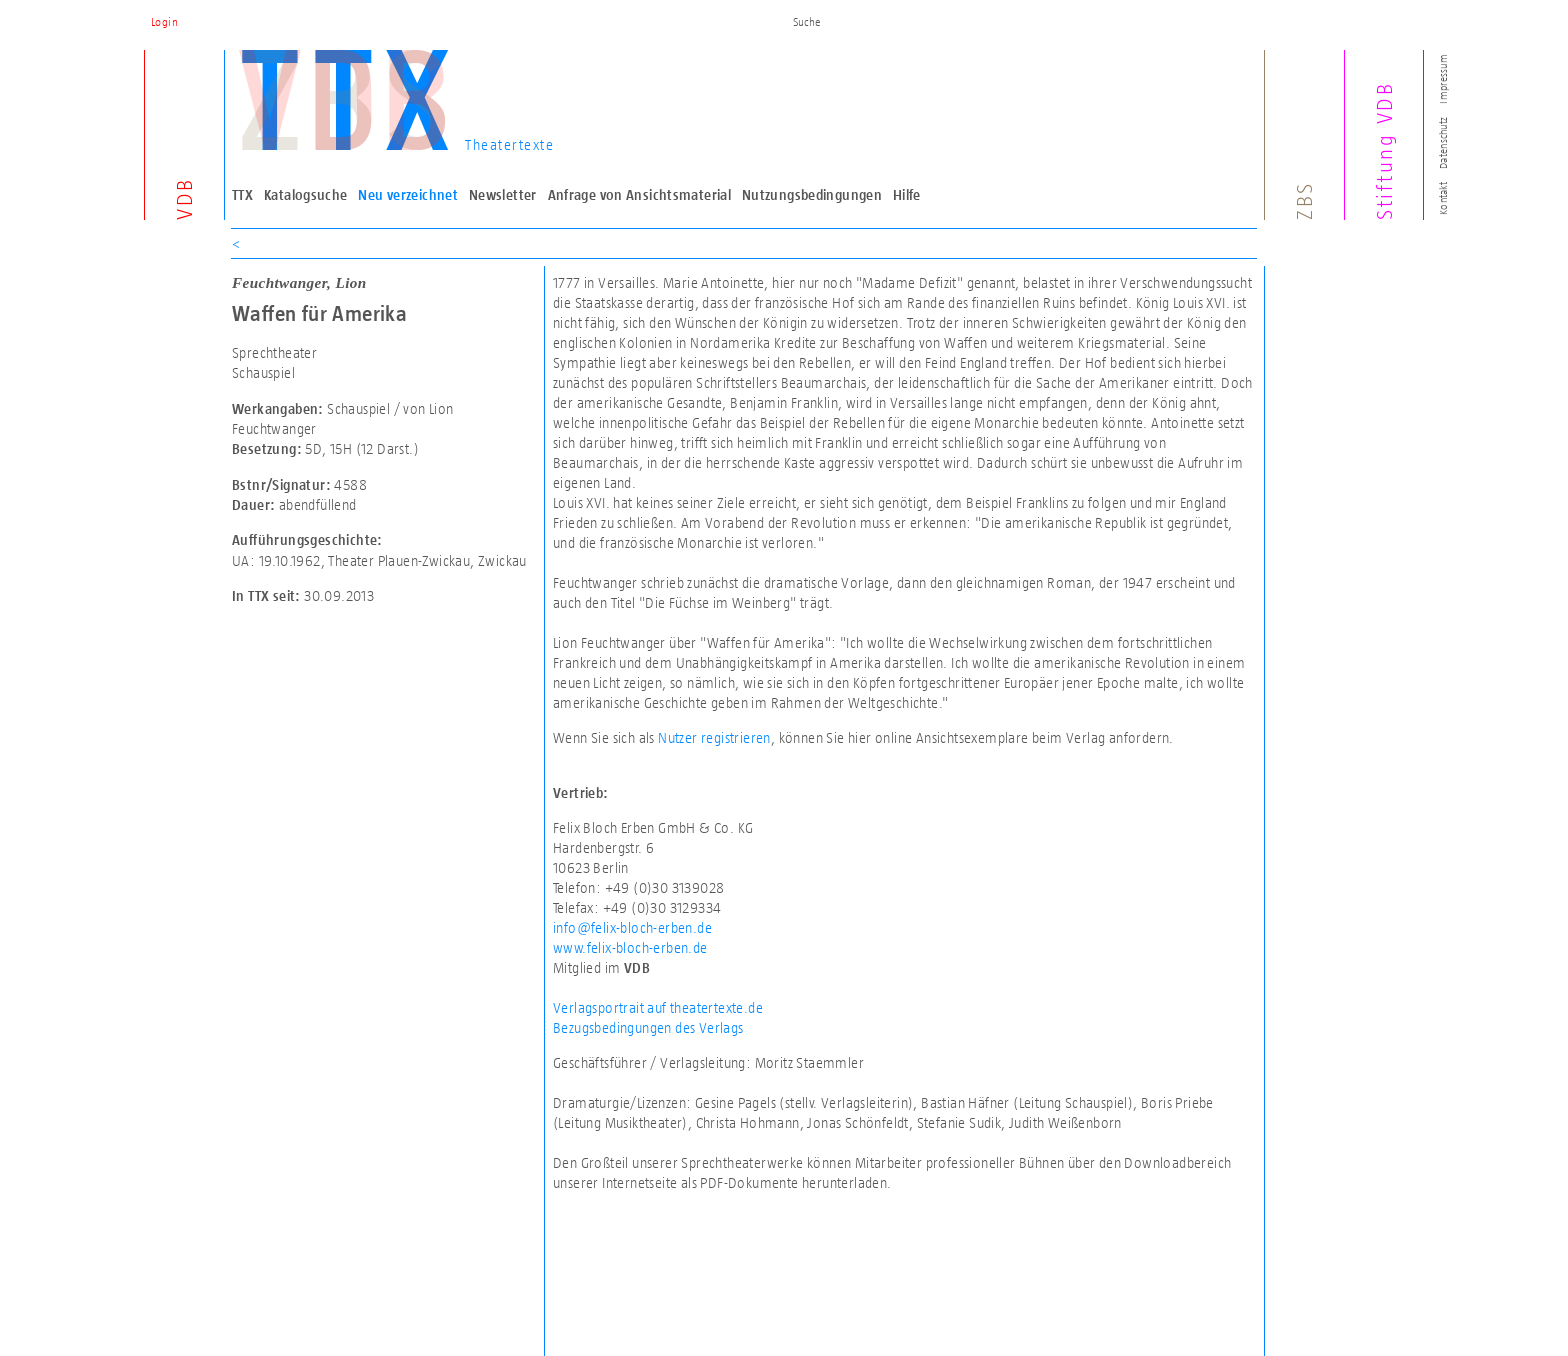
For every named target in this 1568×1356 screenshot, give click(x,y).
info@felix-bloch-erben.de (632, 927)
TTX (242, 195)
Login (164, 22)
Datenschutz (1443, 143)
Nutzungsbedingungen (812, 195)
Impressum (1443, 78)
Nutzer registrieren (714, 737)
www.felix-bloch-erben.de (630, 947)
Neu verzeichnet (408, 195)
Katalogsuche (306, 195)
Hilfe (907, 195)
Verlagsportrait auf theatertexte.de (658, 1007)
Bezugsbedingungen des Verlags (648, 1027)
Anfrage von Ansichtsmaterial (640, 195)
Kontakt (1443, 198)
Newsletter (503, 195)
